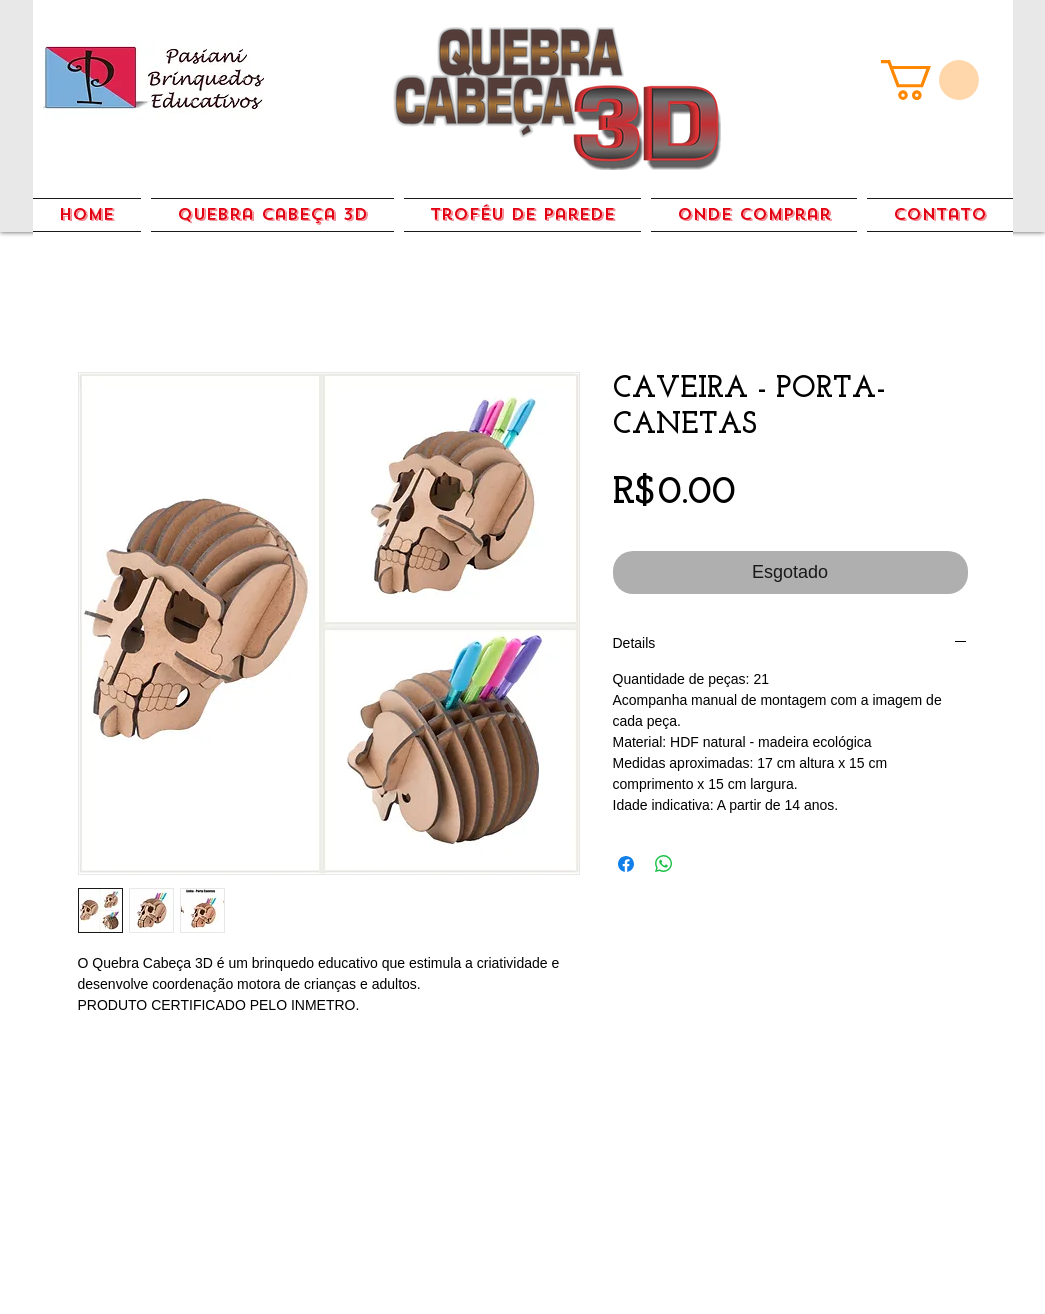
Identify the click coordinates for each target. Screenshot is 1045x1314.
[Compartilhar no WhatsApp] (664, 864)
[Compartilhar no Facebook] (626, 864)
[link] (930, 80)
